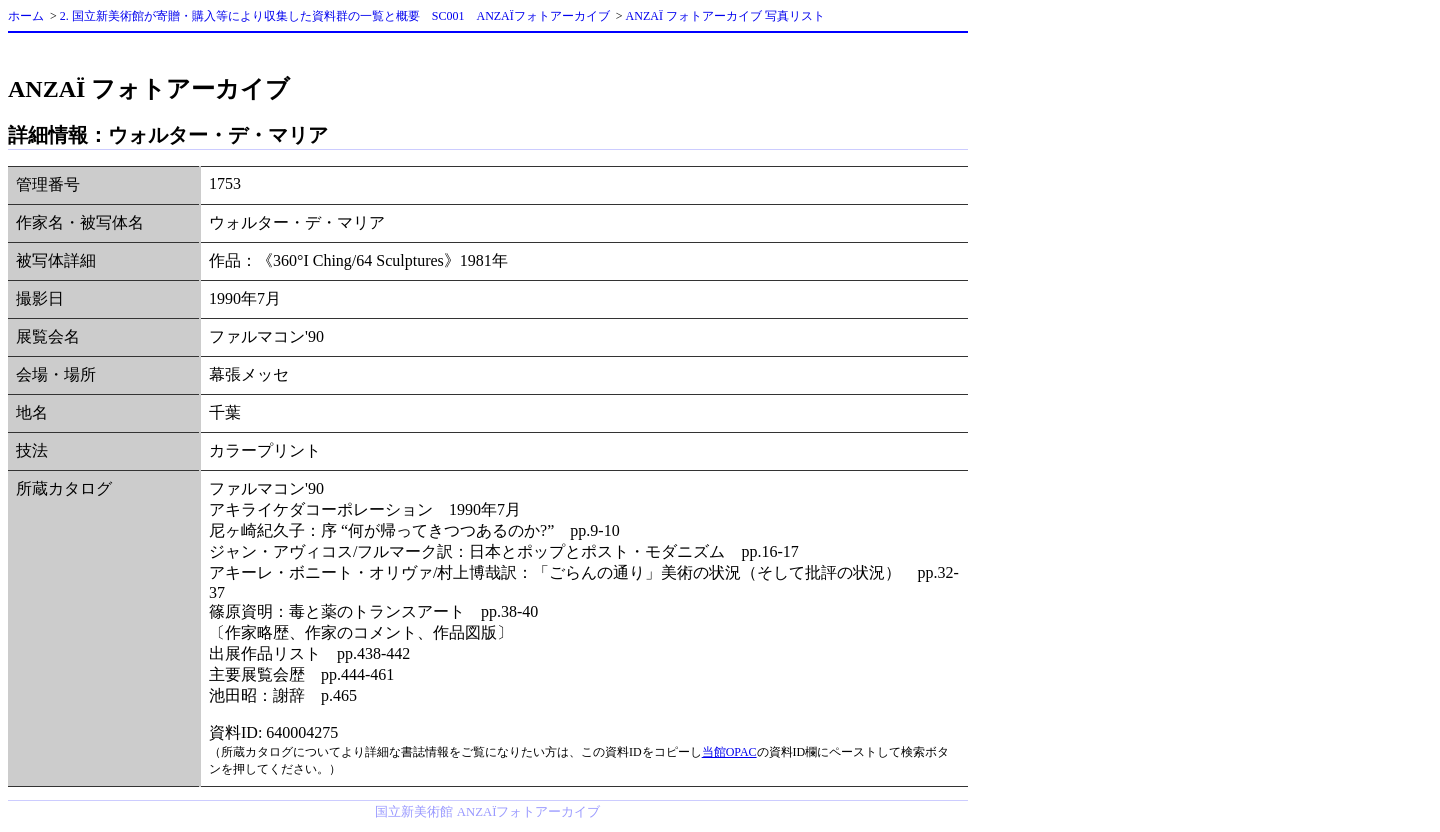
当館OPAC (729, 752)
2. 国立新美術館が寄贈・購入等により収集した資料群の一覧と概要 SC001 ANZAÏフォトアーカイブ (335, 16)
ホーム (26, 16)
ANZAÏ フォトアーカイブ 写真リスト (725, 16)
